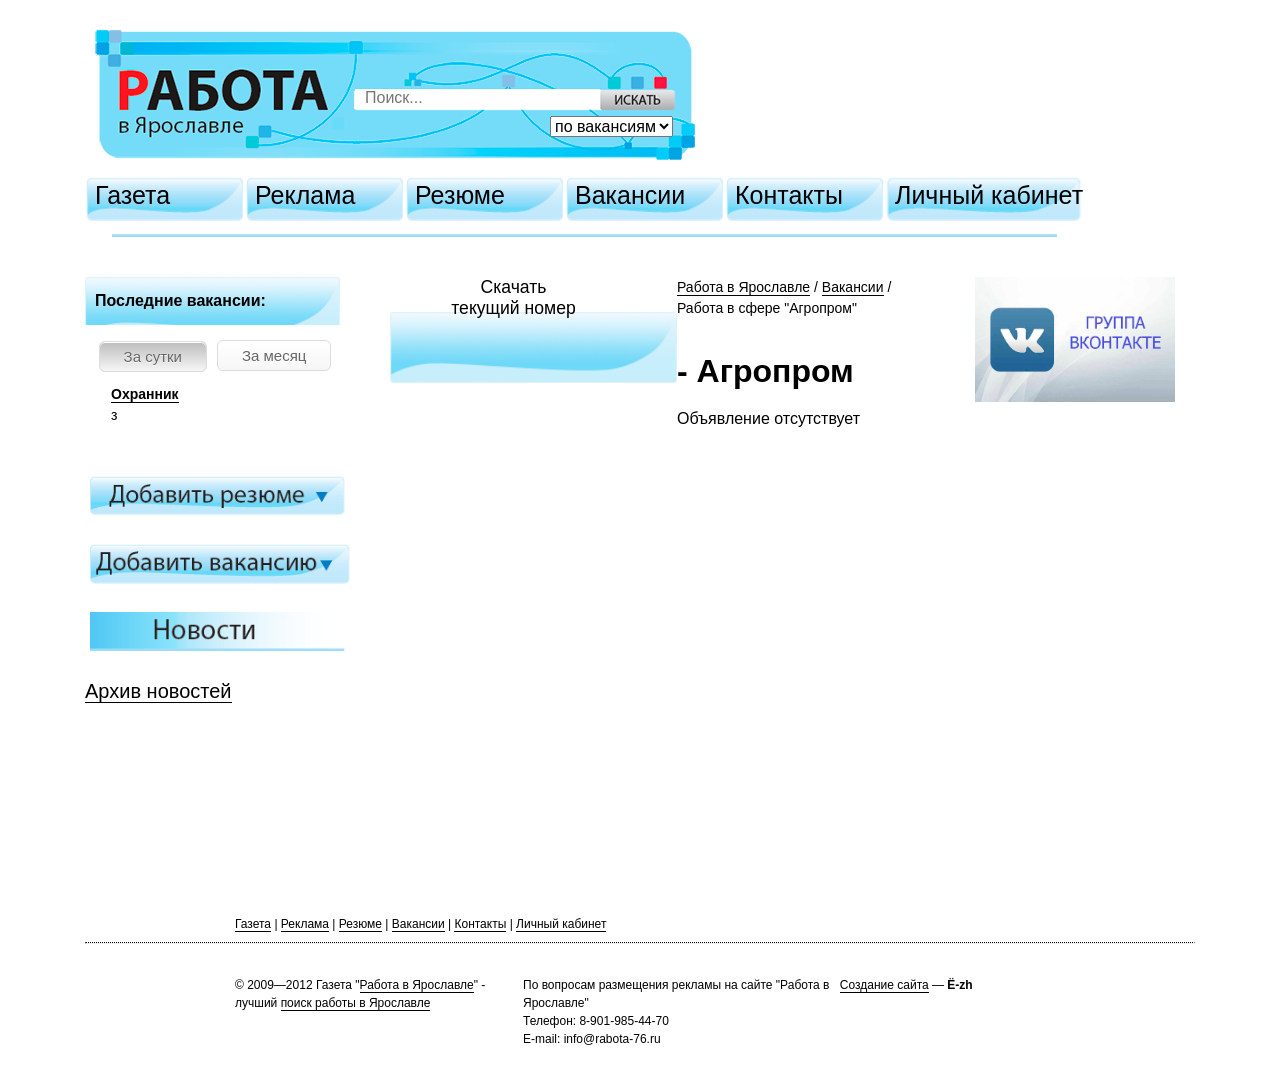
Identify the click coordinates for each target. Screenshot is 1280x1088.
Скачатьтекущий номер (513, 297)
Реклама (305, 195)
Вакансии (630, 195)
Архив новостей (158, 691)
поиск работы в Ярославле (356, 1003)
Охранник (145, 394)
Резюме (460, 195)
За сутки (153, 356)
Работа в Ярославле (743, 287)
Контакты (789, 195)
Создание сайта (884, 985)
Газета (132, 195)
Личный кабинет (989, 195)
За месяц (274, 355)
